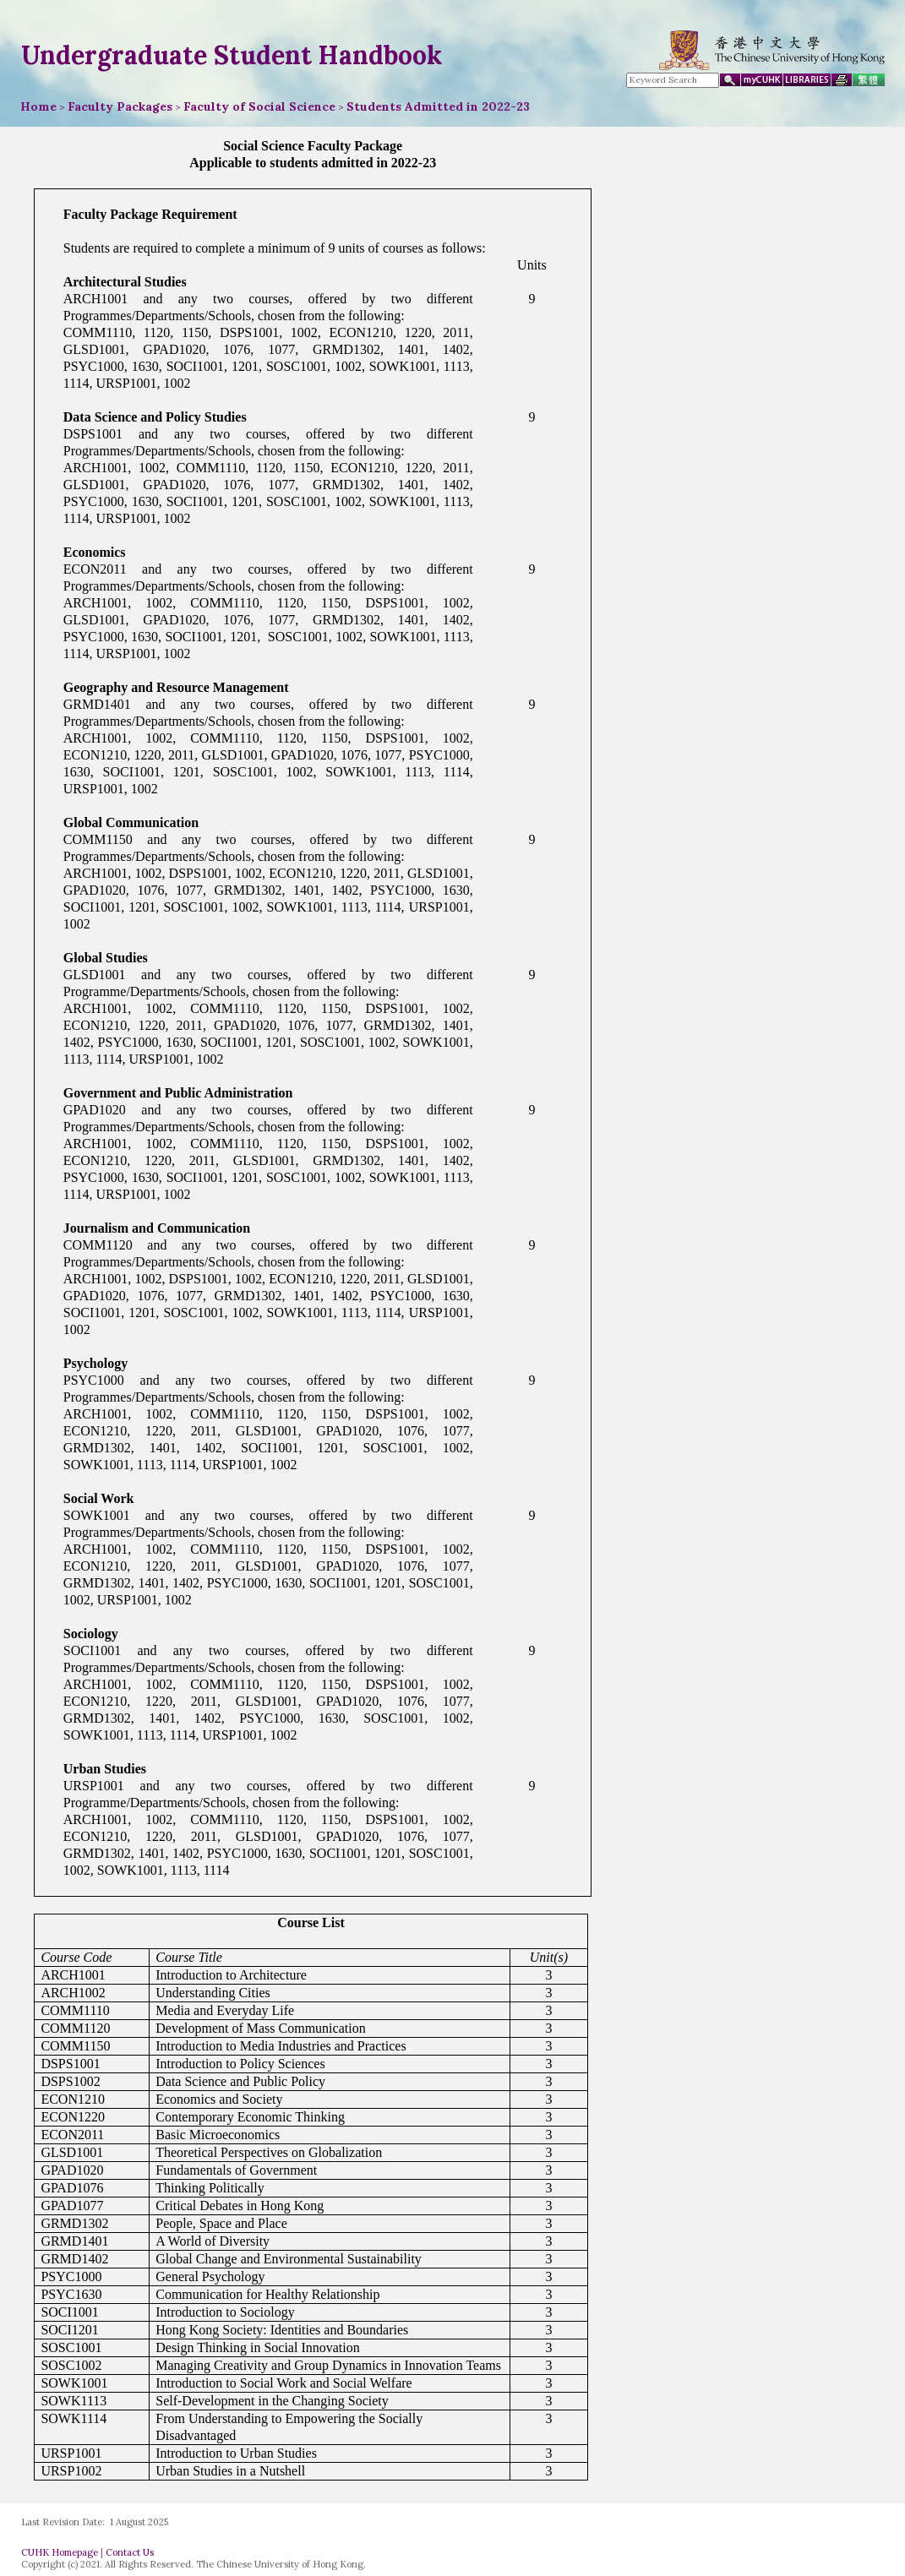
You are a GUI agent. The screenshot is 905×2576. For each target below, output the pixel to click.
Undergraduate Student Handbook (231, 54)
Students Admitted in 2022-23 (438, 106)
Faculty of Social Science (259, 106)
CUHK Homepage (59, 2552)
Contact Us (130, 2552)
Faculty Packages (120, 106)
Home (38, 106)
